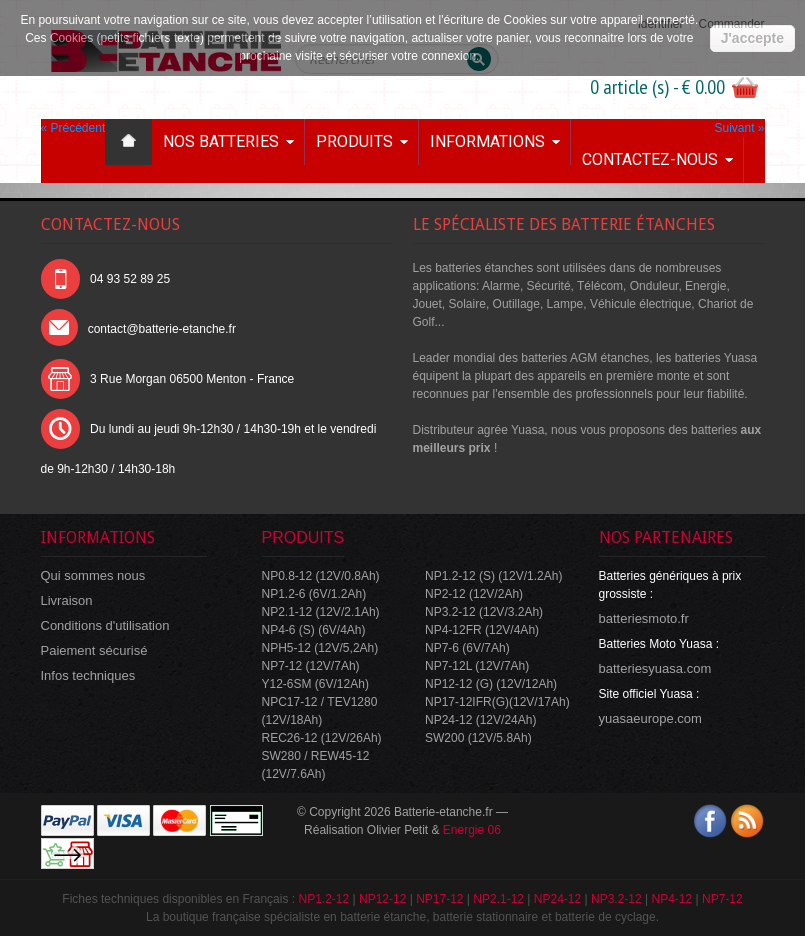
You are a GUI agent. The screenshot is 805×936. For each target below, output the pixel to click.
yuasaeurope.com (650, 718)
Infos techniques (88, 675)
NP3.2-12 (616, 899)
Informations (487, 141)
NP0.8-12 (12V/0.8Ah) (321, 576)
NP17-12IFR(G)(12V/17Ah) (497, 702)
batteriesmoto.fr (644, 618)
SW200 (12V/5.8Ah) (478, 738)
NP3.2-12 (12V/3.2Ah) (484, 612)
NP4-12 (671, 899)
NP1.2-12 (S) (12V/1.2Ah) (493, 576)
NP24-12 (557, 899)
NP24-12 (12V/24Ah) (480, 720)
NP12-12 (382, 899)
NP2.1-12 (498, 899)
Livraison (67, 600)
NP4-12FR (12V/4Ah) (482, 630)
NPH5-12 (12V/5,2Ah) (320, 648)
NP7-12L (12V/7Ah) (477, 666)
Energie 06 (472, 830)
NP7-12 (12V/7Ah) (311, 666)
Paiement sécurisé (94, 650)
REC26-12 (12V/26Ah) (322, 738)
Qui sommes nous (93, 575)
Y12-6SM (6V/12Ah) (315, 684)
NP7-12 (722, 899)
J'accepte (752, 38)
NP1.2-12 (323, 899)
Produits (354, 141)
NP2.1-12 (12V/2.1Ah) (321, 612)
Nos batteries (221, 141)
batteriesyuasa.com (655, 668)
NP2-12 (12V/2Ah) (474, 594)
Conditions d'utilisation (105, 625)
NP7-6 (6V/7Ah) (467, 648)
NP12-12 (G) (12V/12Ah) (491, 684)
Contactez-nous (650, 159)
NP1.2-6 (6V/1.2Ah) (314, 594)
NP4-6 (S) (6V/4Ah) (314, 630)
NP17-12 (439, 899)
